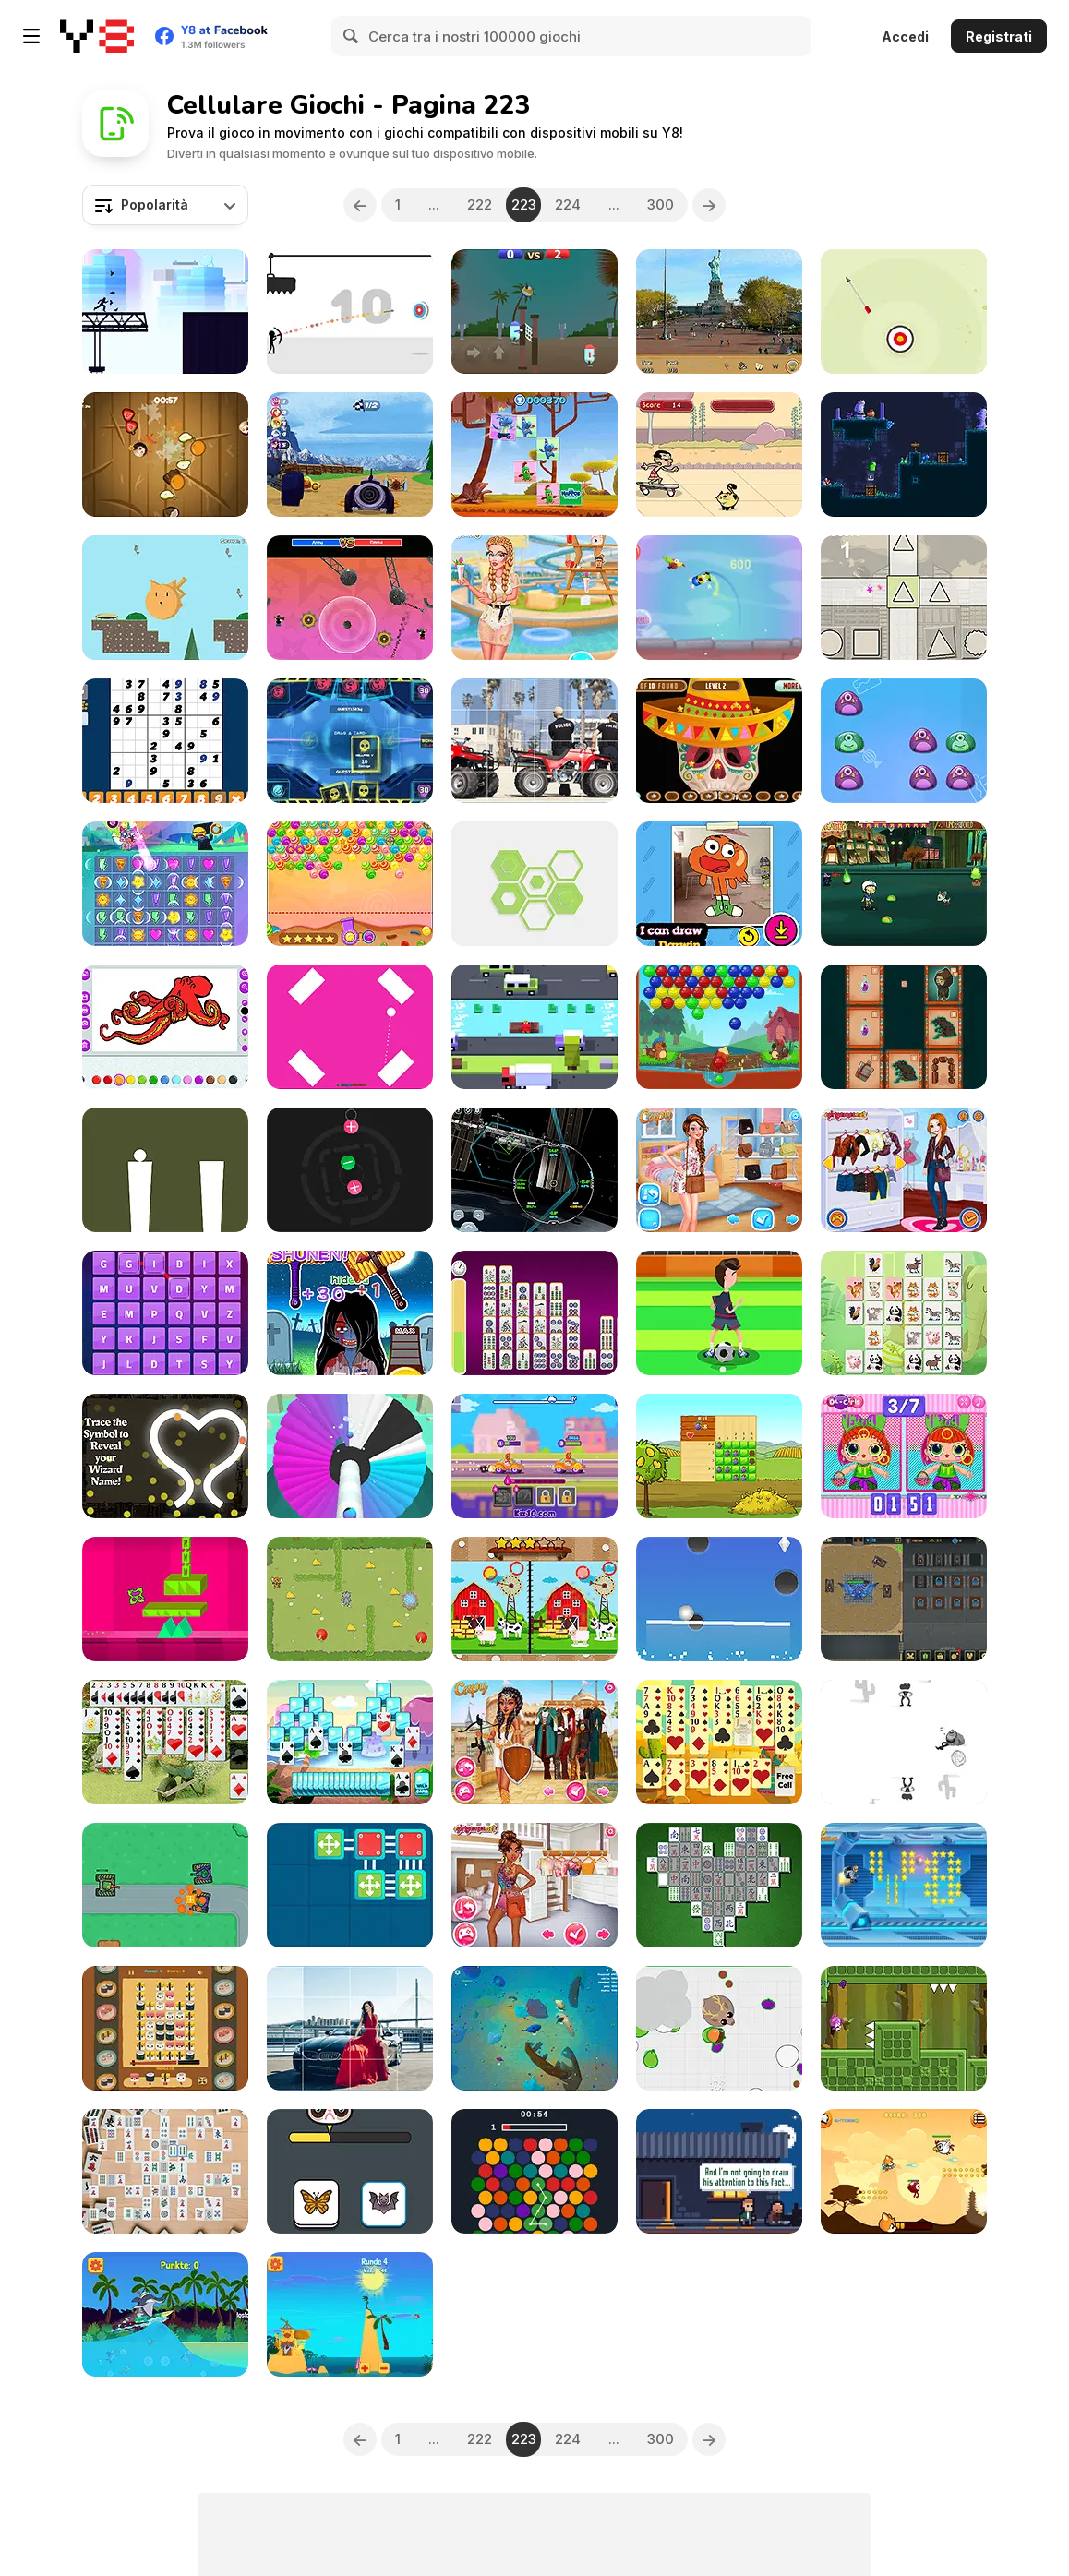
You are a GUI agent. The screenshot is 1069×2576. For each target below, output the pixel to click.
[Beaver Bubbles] (719, 1027)
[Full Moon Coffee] (719, 2171)
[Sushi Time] (165, 2028)
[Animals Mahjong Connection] (904, 1313)
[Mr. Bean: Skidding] (719, 454)
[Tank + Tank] (904, 1599)
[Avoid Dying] (350, 311)
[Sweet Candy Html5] (350, 883)
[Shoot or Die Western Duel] (904, 1742)
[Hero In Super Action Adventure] (904, 2171)
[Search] (351, 36)
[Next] (709, 205)
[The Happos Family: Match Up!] (534, 454)
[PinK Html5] (350, 1027)
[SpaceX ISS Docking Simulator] (534, 1170)
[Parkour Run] (165, 311)
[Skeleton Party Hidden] (719, 740)
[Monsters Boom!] (904, 740)
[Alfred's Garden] (165, 597)
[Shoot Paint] (350, 1456)
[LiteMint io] (350, 740)
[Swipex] (534, 883)
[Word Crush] (165, 1313)
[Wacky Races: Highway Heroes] (350, 454)
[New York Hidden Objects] (719, 311)
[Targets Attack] (904, 311)
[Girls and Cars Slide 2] (350, 2028)
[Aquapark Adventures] (534, 597)
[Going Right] (904, 2028)
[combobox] (165, 205)
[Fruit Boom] (165, 454)
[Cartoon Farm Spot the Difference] (534, 1599)
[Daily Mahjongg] (165, 2171)
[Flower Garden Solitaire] (165, 1742)
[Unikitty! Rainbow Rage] (165, 883)
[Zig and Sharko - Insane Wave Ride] (165, 2314)
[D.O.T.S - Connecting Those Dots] (534, 2171)
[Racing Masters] (534, 1456)
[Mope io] (719, 2028)
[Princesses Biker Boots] (904, 1170)
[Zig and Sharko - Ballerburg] (350, 2314)
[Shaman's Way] (904, 1027)
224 (568, 204)
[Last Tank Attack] (165, 1885)
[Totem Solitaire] (719, 1742)
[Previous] (360, 205)
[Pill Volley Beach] (534, 311)
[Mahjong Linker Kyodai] (534, 1313)
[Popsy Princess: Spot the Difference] (904, 1456)
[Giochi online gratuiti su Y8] (97, 36)
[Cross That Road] (534, 1027)
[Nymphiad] (904, 454)
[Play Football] (719, 1313)
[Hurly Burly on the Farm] (719, 1456)
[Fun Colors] (165, 1027)
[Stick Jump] (165, 1170)
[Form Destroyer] (904, 597)
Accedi (905, 36)
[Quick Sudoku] (165, 740)
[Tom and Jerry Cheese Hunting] (350, 1599)
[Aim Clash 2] (350, 597)
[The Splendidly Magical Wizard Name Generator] (165, 1456)
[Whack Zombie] (350, 1313)
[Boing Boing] (719, 597)
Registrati (999, 36)
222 (479, 204)
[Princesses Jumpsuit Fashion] (719, 1170)
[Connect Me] (350, 1885)
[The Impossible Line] (165, 1599)
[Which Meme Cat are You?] (350, 2171)
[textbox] (165, 205)
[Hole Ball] (719, 1599)
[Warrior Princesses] (534, 1742)
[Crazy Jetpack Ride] (904, 1885)
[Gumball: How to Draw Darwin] (719, 883)
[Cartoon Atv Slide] (534, 740)
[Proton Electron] (350, 1170)
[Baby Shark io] (534, 2028)
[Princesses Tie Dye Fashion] (534, 1885)
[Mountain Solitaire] (350, 1742)
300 (660, 204)
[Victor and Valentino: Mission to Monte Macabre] (904, 883)
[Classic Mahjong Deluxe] (719, 1885)
